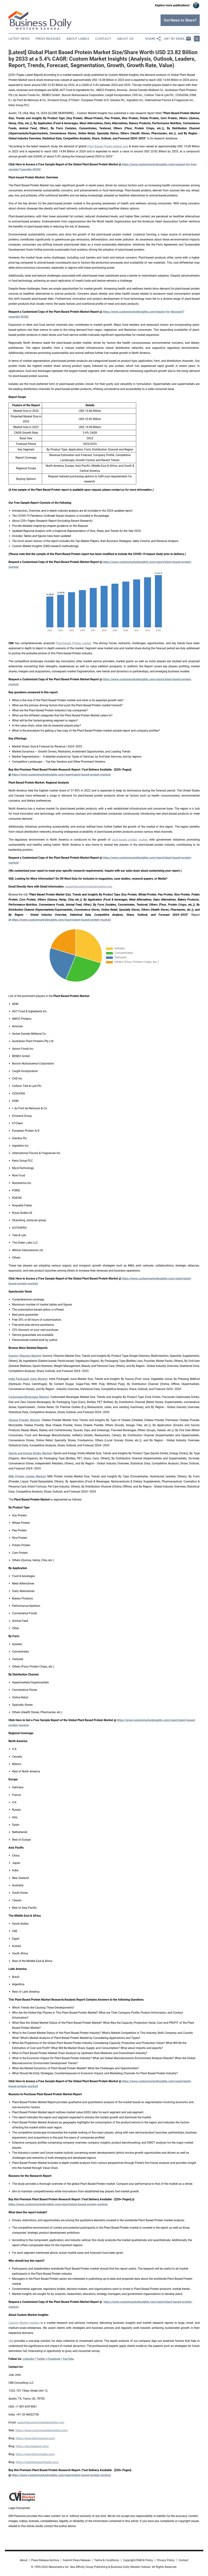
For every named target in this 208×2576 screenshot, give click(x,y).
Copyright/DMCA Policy (138, 2560)
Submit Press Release (76, 2560)
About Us (125, 39)
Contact (103, 39)
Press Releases (48, 39)
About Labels (77, 39)
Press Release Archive (45, 2560)
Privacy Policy (166, 2560)
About (23, 2560)
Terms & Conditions (106, 2560)
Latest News (19, 39)
